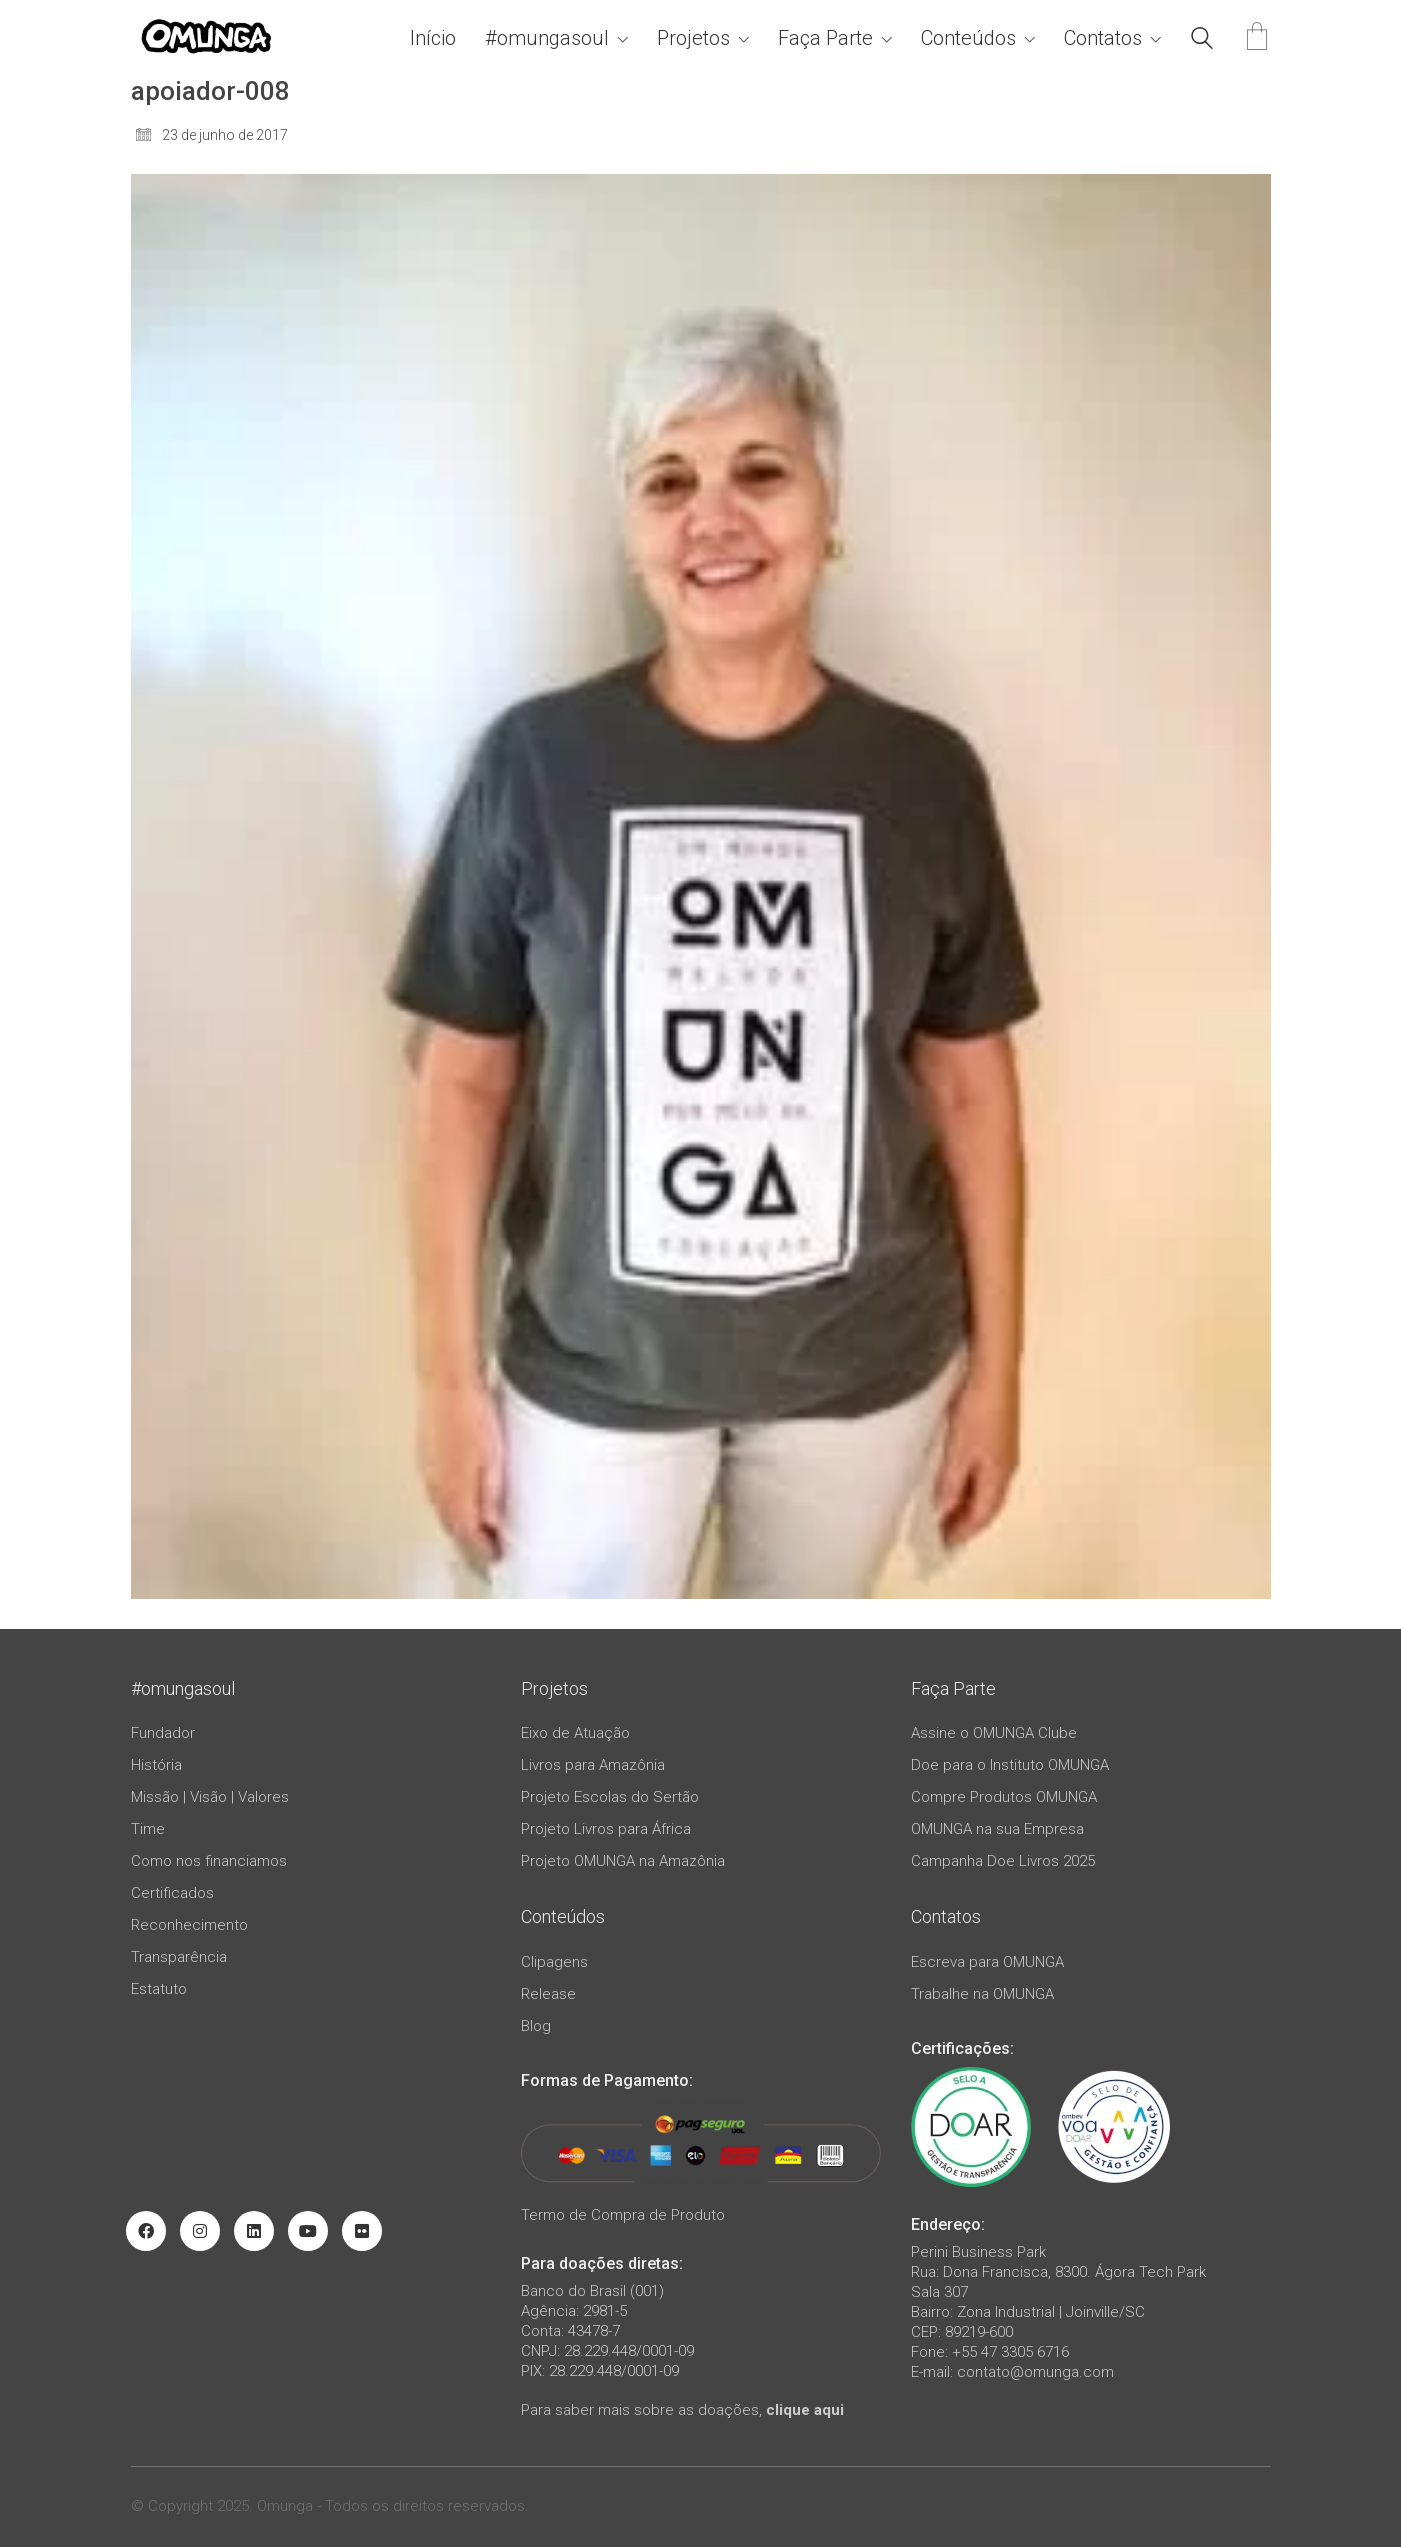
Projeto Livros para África (606, 1829)
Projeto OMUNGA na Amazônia (623, 1861)
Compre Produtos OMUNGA (1004, 1797)
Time (148, 1829)
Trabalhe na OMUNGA (982, 1994)
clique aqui (805, 2410)
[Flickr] (362, 2231)
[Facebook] (146, 2231)
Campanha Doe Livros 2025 (1003, 1861)
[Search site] (1202, 41)
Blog (536, 2026)
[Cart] (1257, 38)
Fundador (163, 1733)
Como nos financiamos (209, 1861)
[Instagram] (200, 2231)
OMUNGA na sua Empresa (997, 1829)
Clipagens (554, 1962)
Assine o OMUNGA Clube (994, 1733)
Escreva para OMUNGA (987, 1962)
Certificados (172, 1893)
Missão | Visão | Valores (210, 1797)
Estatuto (159, 1989)
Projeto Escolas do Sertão (610, 1797)
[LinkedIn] (254, 2231)
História (156, 1765)
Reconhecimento (189, 1925)
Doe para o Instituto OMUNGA (1010, 1765)
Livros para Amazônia (593, 1765)
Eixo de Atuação (575, 1733)
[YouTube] (308, 2231)
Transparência (179, 1957)
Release (548, 1994)
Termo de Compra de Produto (623, 2215)
